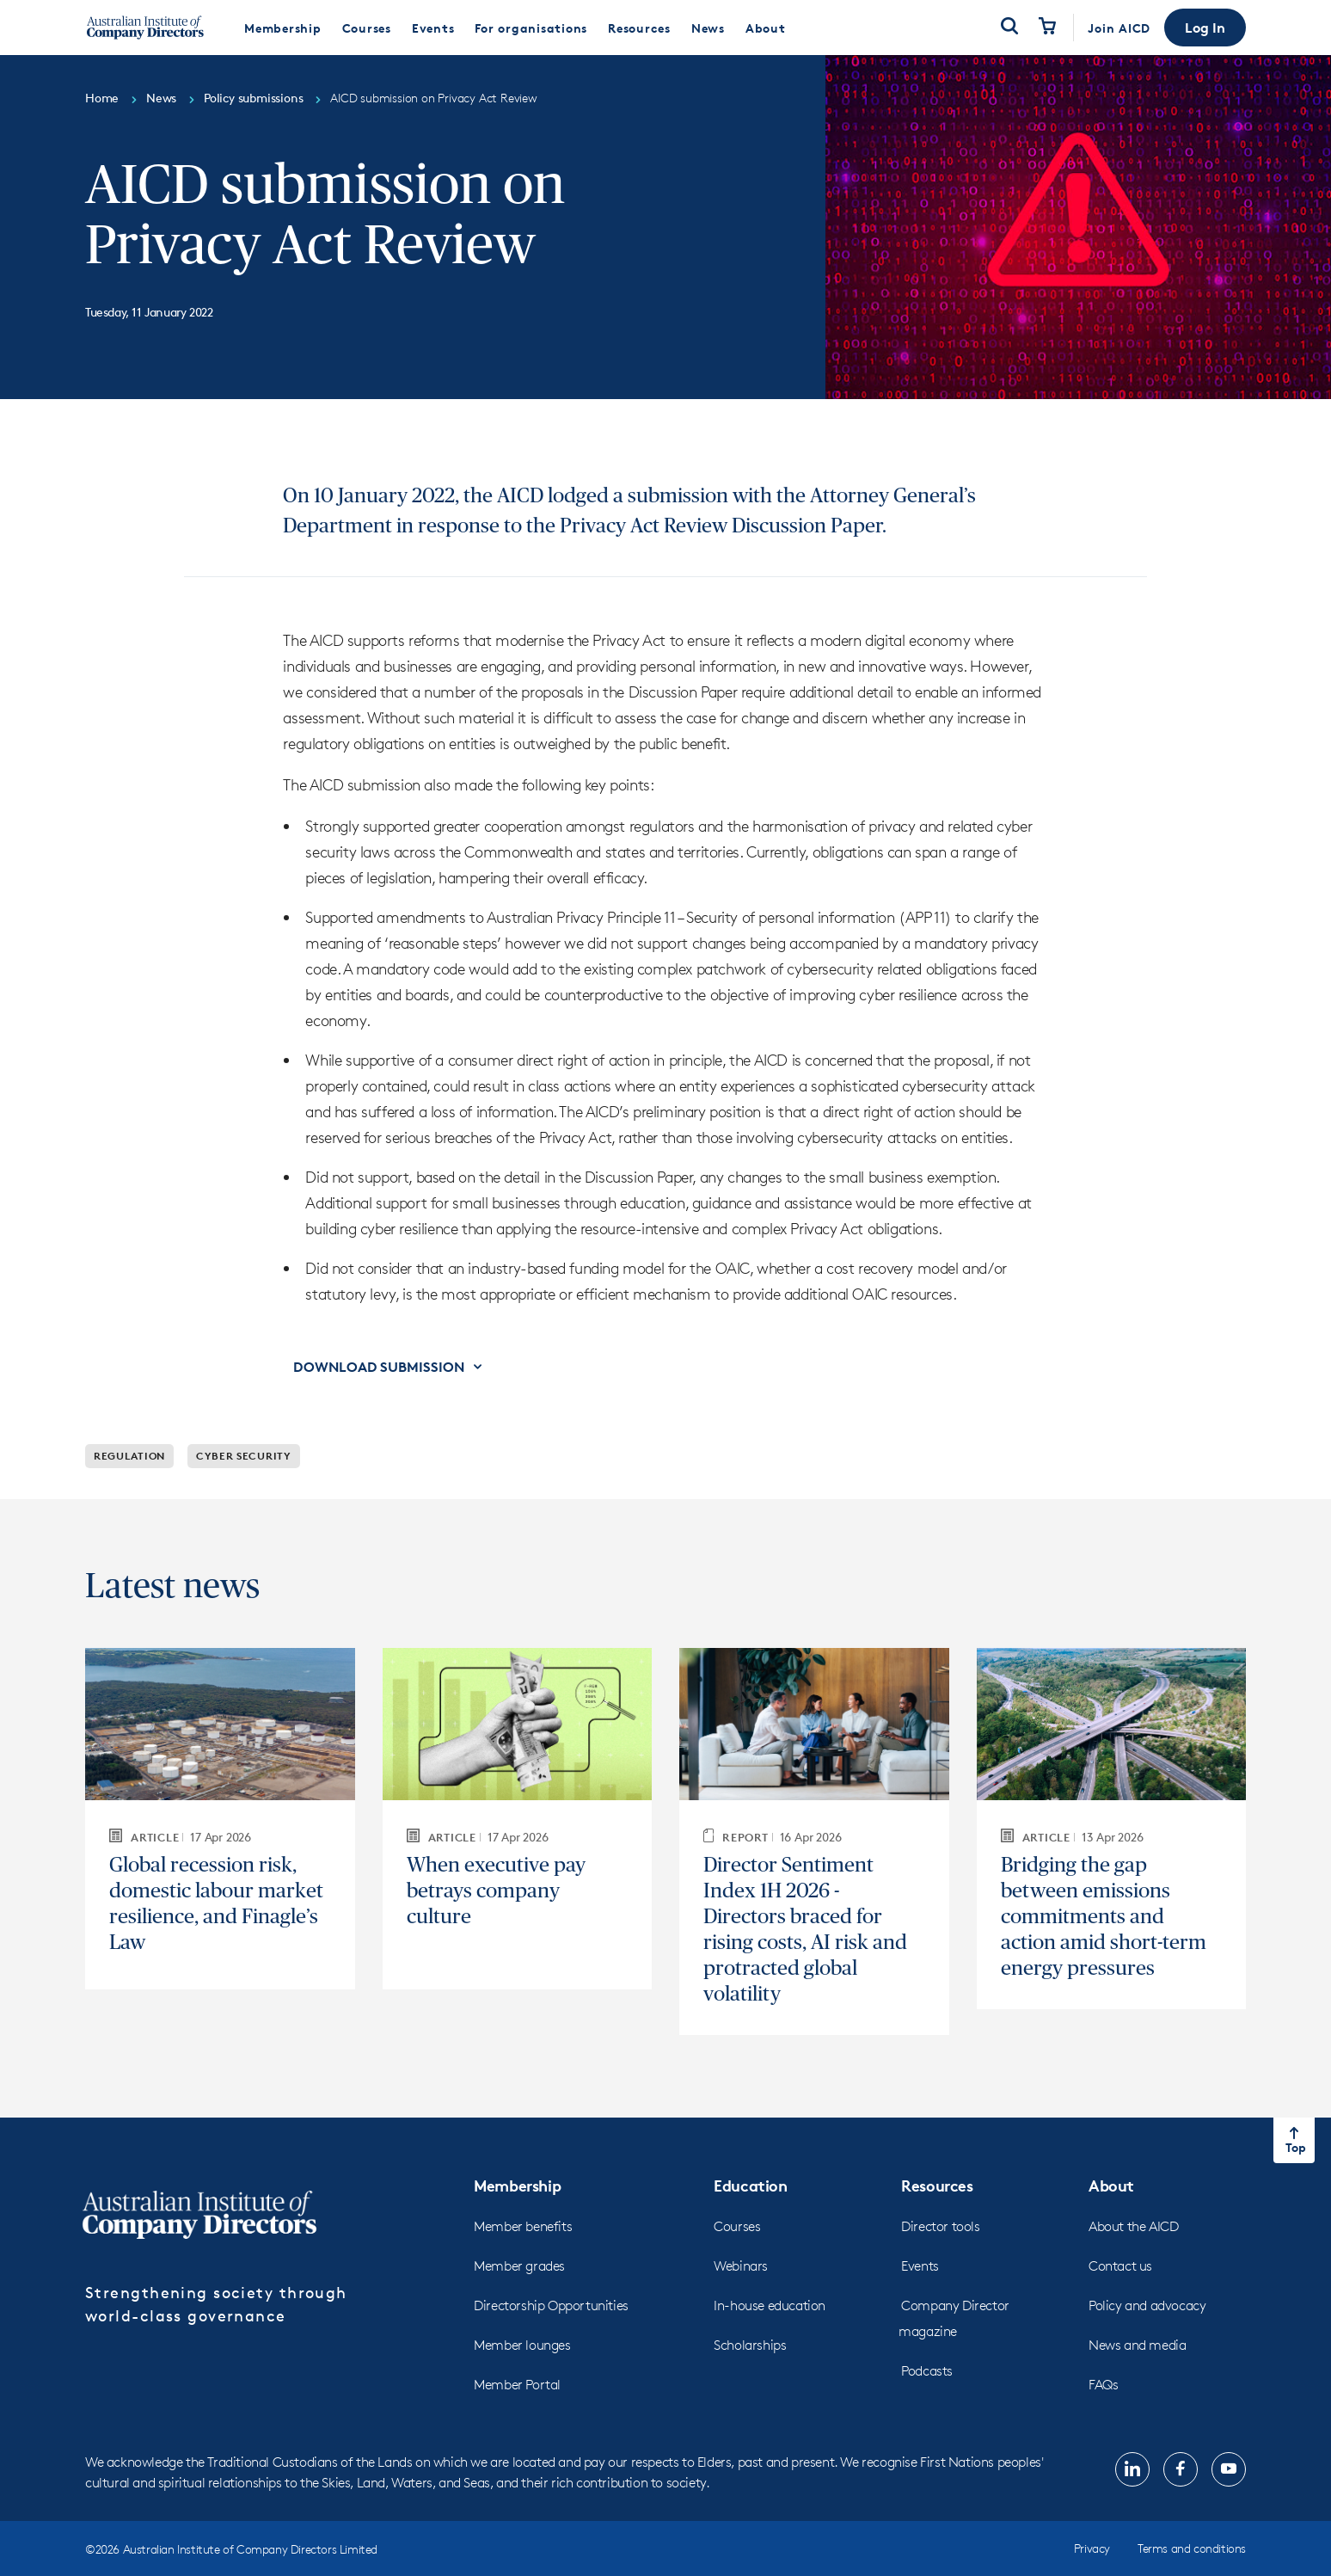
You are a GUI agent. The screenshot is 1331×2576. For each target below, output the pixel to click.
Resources (936, 2185)
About (1111, 2185)
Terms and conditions (1192, 2548)
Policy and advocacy (1147, 2305)
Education (750, 2185)
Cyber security (243, 1455)
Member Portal (517, 2384)
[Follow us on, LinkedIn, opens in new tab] (1132, 2469)
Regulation (129, 1455)
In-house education (769, 2305)
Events (920, 2266)
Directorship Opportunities (551, 2305)
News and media (1137, 2345)
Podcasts (927, 2371)
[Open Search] (1009, 27)
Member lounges (522, 2345)
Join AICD (1119, 28)
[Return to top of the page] (1294, 2140)
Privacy (1092, 2548)
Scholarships (750, 2345)
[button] (1205, 27)
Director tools (940, 2226)
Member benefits (523, 2226)
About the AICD (1133, 2226)
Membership (517, 2185)
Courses (737, 2226)
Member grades (519, 2266)
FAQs (1103, 2384)
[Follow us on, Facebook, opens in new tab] (1180, 2469)
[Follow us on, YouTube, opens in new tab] (1228, 2469)
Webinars (741, 2266)
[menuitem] (282, 27)
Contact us (1120, 2266)
